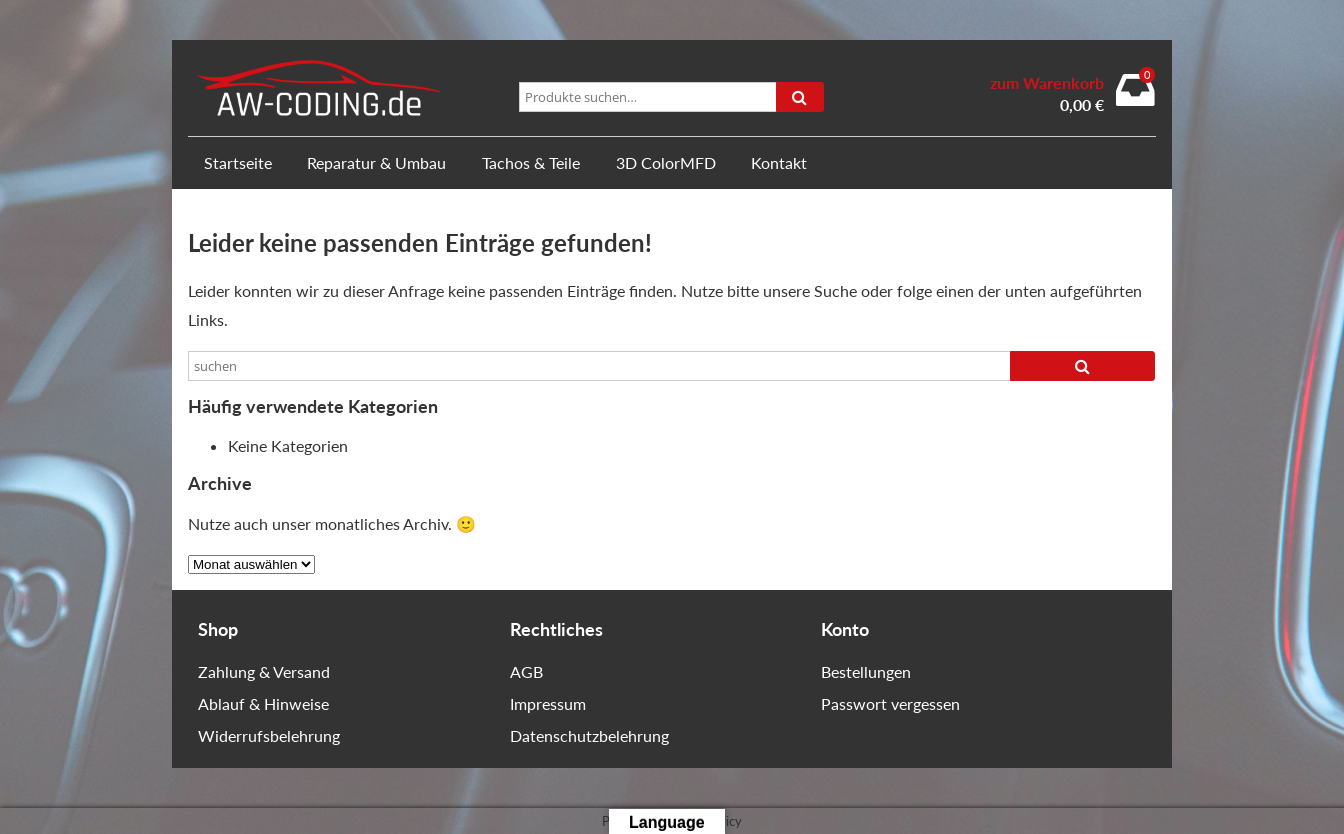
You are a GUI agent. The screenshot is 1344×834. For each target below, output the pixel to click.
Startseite (238, 162)
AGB (526, 671)
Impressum (548, 703)
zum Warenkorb (1047, 83)
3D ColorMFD (666, 162)
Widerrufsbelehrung (269, 735)
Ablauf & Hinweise (263, 703)
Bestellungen (866, 671)
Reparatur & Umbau (376, 162)
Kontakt (779, 162)
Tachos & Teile (531, 162)
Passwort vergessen (890, 703)
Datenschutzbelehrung (589, 735)
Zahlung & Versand (264, 671)
